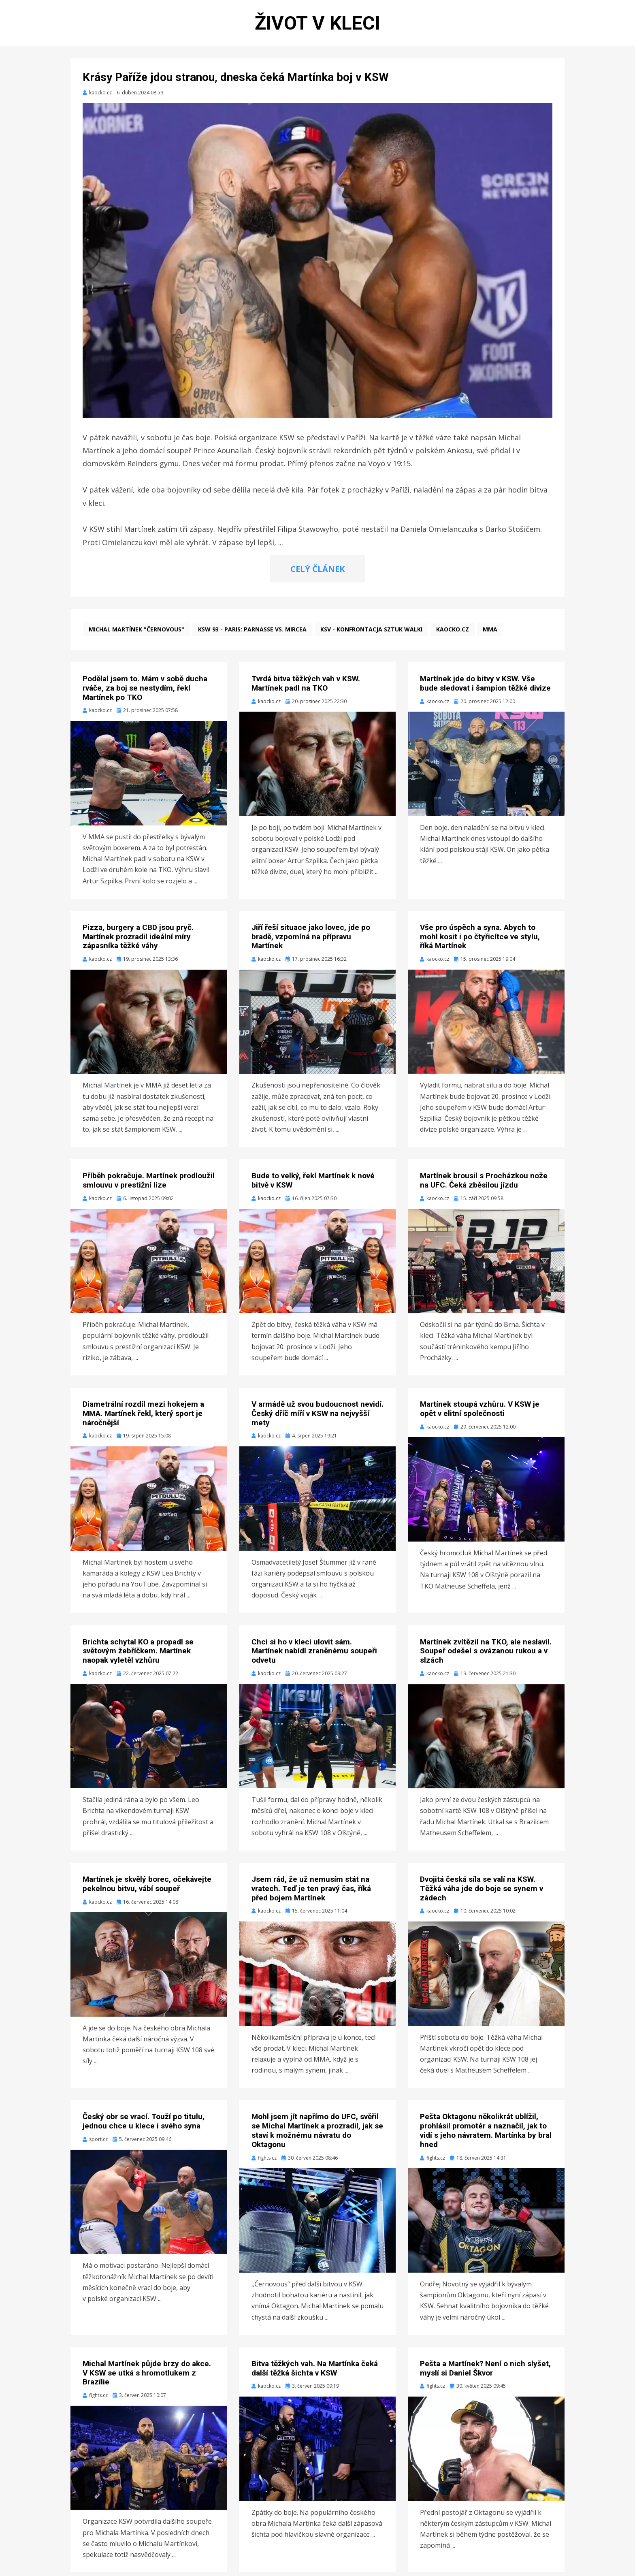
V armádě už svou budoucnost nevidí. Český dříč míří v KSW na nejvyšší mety (317, 1417)
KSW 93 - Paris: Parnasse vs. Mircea (252, 633)
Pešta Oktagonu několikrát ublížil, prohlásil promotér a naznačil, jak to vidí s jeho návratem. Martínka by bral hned (486, 2134)
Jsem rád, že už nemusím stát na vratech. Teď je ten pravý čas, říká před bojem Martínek (311, 1892)
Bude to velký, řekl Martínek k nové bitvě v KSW (313, 1184)
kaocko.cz (452, 633)
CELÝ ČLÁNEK (317, 572)
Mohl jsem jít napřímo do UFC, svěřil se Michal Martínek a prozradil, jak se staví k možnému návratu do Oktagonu (317, 2134)
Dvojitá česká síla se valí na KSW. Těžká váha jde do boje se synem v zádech (481, 1892)
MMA (490, 633)
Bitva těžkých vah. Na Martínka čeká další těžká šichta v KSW (314, 2372)
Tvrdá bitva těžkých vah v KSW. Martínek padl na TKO (305, 687)
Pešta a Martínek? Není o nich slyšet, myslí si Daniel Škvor (485, 2372)
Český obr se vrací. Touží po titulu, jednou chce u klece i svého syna (144, 2125)
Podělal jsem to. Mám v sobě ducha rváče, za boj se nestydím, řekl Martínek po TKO (145, 692)
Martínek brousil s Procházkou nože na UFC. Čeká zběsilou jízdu (484, 1184)
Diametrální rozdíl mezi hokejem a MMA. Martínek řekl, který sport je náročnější (143, 1417)
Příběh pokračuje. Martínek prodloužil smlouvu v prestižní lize (149, 1184)
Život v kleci (317, 24)
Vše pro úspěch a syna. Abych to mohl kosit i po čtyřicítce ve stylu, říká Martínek (480, 940)
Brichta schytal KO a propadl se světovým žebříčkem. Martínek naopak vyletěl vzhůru (138, 1655)
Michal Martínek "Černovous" (136, 633)
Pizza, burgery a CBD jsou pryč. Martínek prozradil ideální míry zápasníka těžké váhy (138, 940)
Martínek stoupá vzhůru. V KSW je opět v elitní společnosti (479, 1412)
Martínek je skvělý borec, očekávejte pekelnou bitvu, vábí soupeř (147, 1887)
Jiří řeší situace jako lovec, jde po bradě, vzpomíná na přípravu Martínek (310, 940)
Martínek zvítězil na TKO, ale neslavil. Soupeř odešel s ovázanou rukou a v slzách (486, 1655)
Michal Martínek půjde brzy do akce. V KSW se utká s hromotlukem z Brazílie (147, 2376)
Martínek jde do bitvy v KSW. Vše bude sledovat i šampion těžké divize (485, 687)
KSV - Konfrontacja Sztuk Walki (371, 633)
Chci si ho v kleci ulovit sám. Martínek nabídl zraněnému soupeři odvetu (314, 1655)
